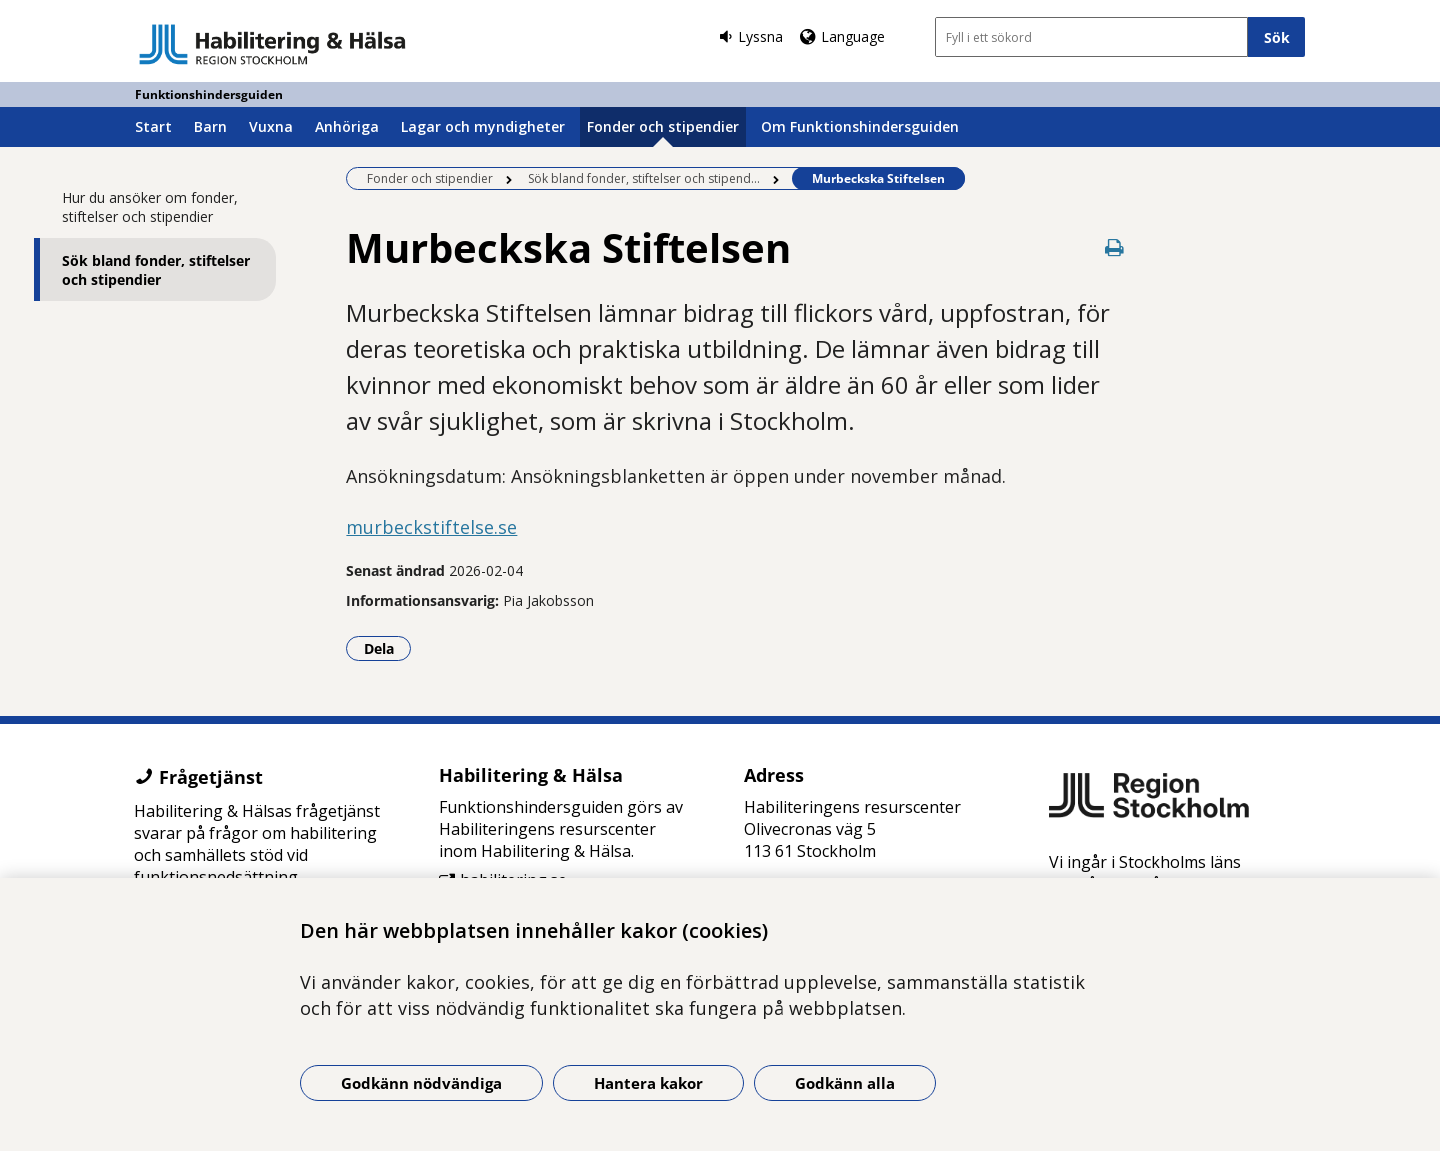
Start (153, 126)
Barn (210, 126)
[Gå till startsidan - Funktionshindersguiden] (272, 44)
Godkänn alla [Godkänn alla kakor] (845, 1083)
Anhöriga (347, 126)
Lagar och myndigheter (483, 126)
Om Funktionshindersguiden (860, 126)
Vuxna (271, 126)
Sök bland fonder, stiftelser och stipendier (156, 270)
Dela (388, 648)
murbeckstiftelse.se (431, 527)
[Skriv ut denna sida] (1115, 247)
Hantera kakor (648, 1083)
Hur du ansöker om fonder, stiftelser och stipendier (150, 207)
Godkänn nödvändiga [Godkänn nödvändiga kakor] (421, 1083)
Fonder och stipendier (663, 126)
